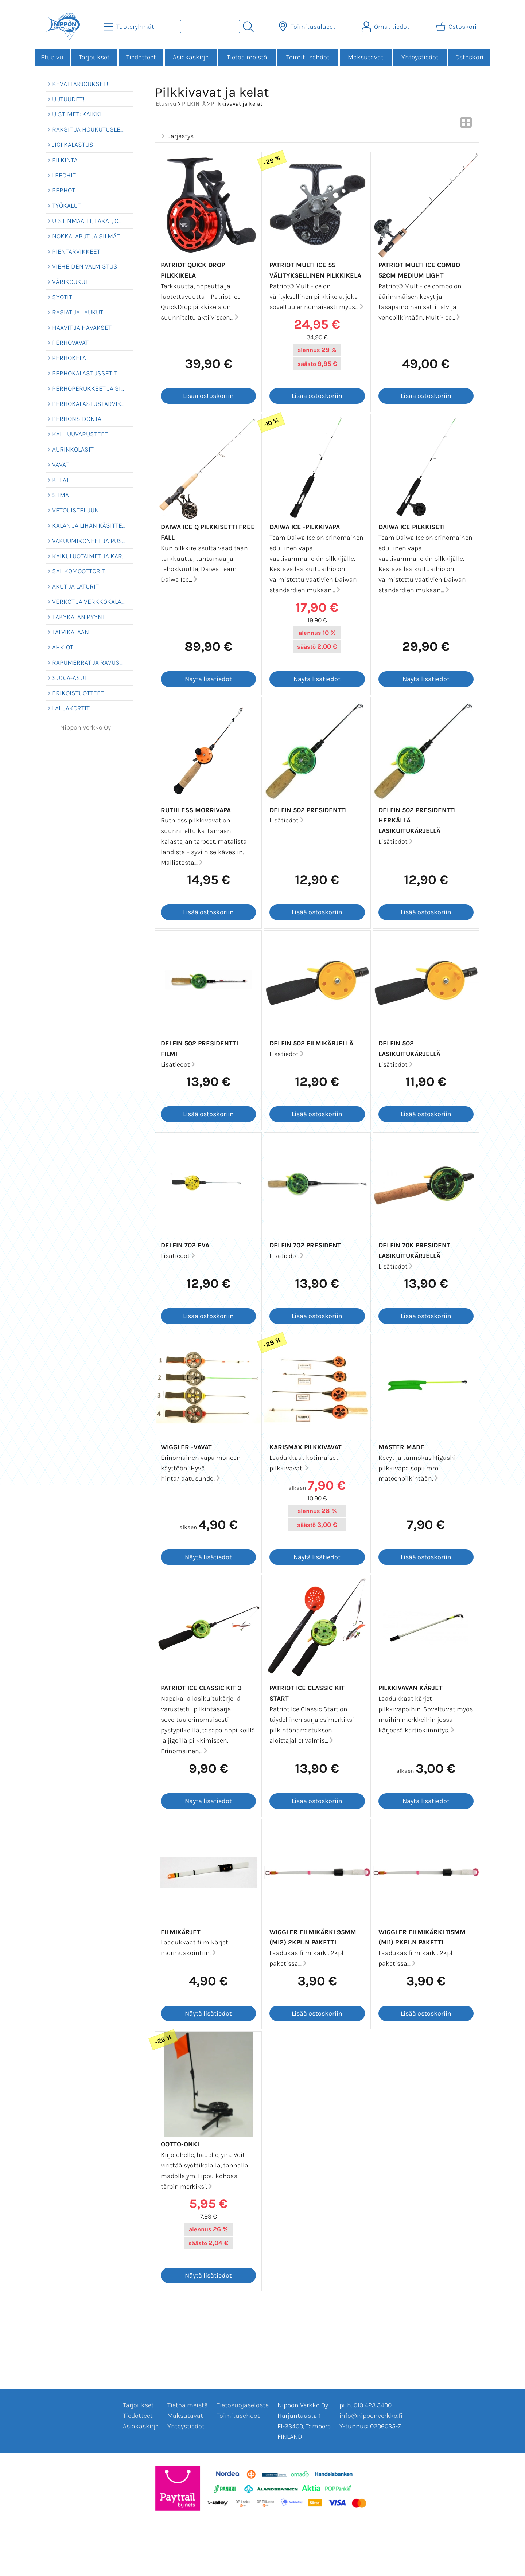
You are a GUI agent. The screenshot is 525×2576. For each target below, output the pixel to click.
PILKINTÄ (194, 103)
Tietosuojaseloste (243, 2405)
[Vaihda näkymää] (466, 125)
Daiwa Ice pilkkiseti (411, 527)
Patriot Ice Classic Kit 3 (201, 1688)
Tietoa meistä (247, 57)
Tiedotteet (141, 57)
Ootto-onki (180, 2144)
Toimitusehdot (308, 57)
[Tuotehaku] (210, 26)
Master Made (401, 1447)
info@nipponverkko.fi (370, 2416)
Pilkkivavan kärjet (410, 1688)
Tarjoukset (94, 57)
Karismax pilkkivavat (305, 1447)
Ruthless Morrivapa (196, 810)
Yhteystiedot (420, 57)
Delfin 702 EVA (185, 1245)
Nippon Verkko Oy (85, 727)
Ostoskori (469, 57)
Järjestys (176, 136)
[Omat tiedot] (386, 26)
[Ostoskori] (457, 26)
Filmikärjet (181, 1932)
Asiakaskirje (191, 57)
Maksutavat (366, 57)
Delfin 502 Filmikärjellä (311, 1043)
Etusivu (52, 57)
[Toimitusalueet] (307, 26)
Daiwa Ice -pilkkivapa (304, 527)
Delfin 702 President (305, 1245)
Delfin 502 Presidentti (308, 810)
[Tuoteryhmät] (129, 26)
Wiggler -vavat (186, 1447)
